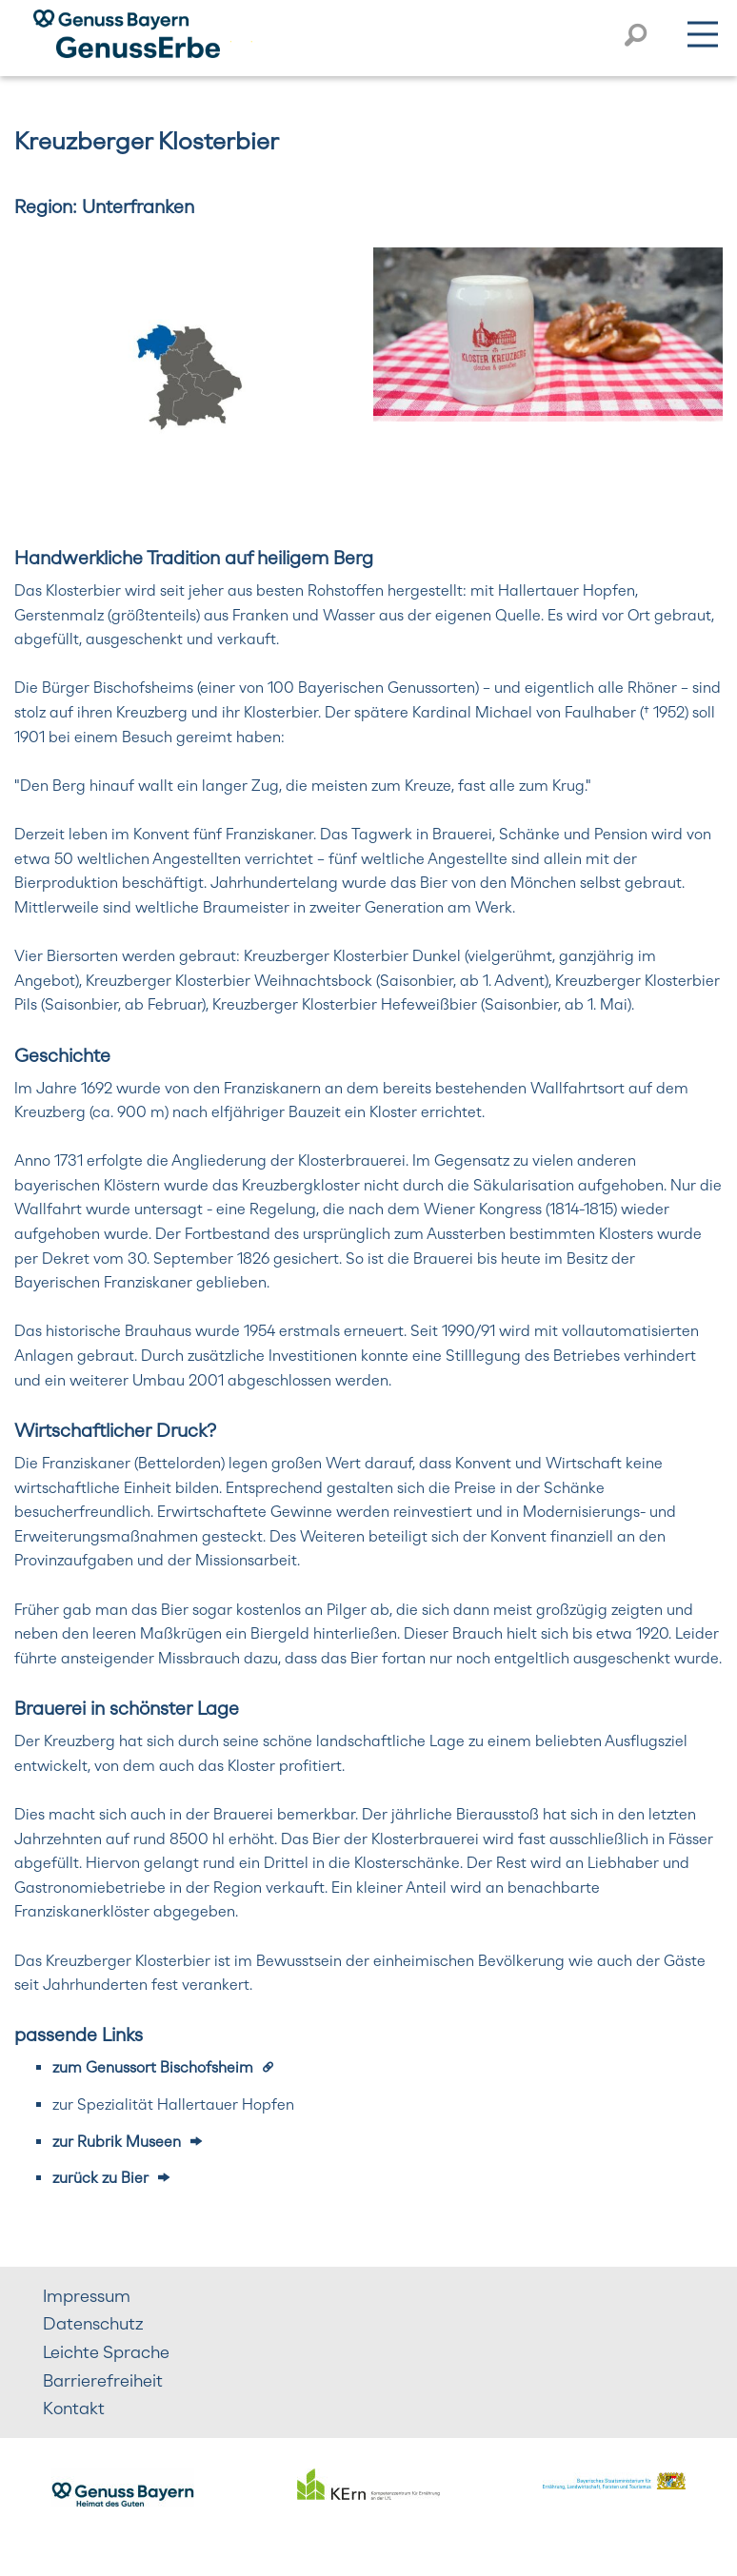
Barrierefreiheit (103, 2380)
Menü (702, 30)
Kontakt (74, 2408)
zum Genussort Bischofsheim (152, 2067)
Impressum (86, 2296)
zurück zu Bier (100, 2178)
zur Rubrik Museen (116, 2142)
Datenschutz (93, 2323)
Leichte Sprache (106, 2352)
